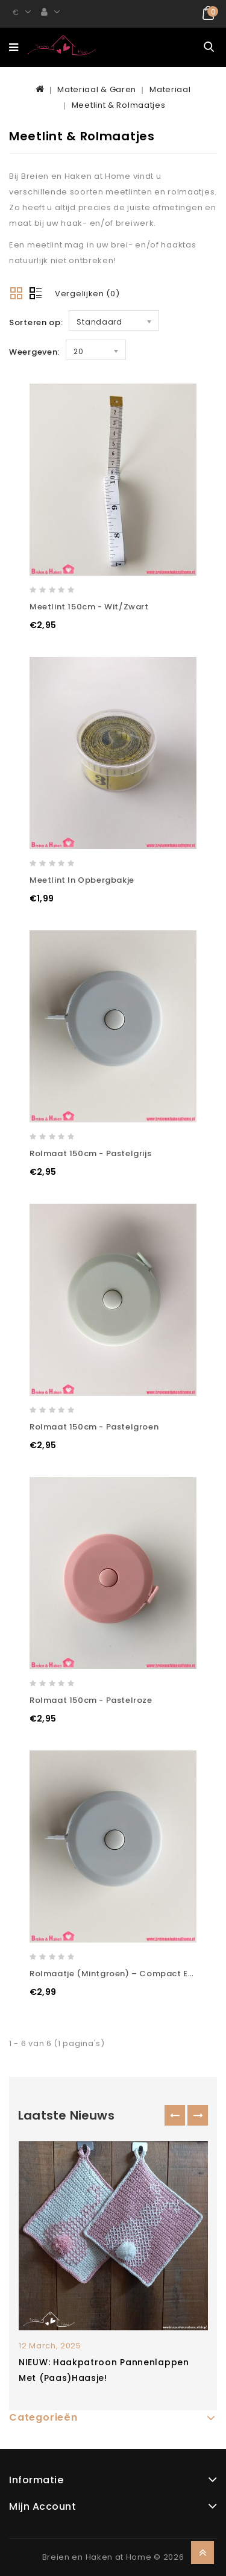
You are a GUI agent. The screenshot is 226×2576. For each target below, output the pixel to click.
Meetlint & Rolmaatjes (119, 105)
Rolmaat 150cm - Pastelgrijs (90, 1153)
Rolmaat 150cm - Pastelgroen (94, 1427)
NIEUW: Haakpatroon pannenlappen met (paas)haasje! (104, 2370)
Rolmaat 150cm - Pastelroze (91, 1700)
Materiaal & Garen (96, 89)
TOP (202, 2552)
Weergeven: (34, 352)
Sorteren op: (36, 322)
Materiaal (169, 89)
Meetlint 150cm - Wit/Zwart (89, 606)
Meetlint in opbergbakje (82, 880)
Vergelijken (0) (87, 293)
